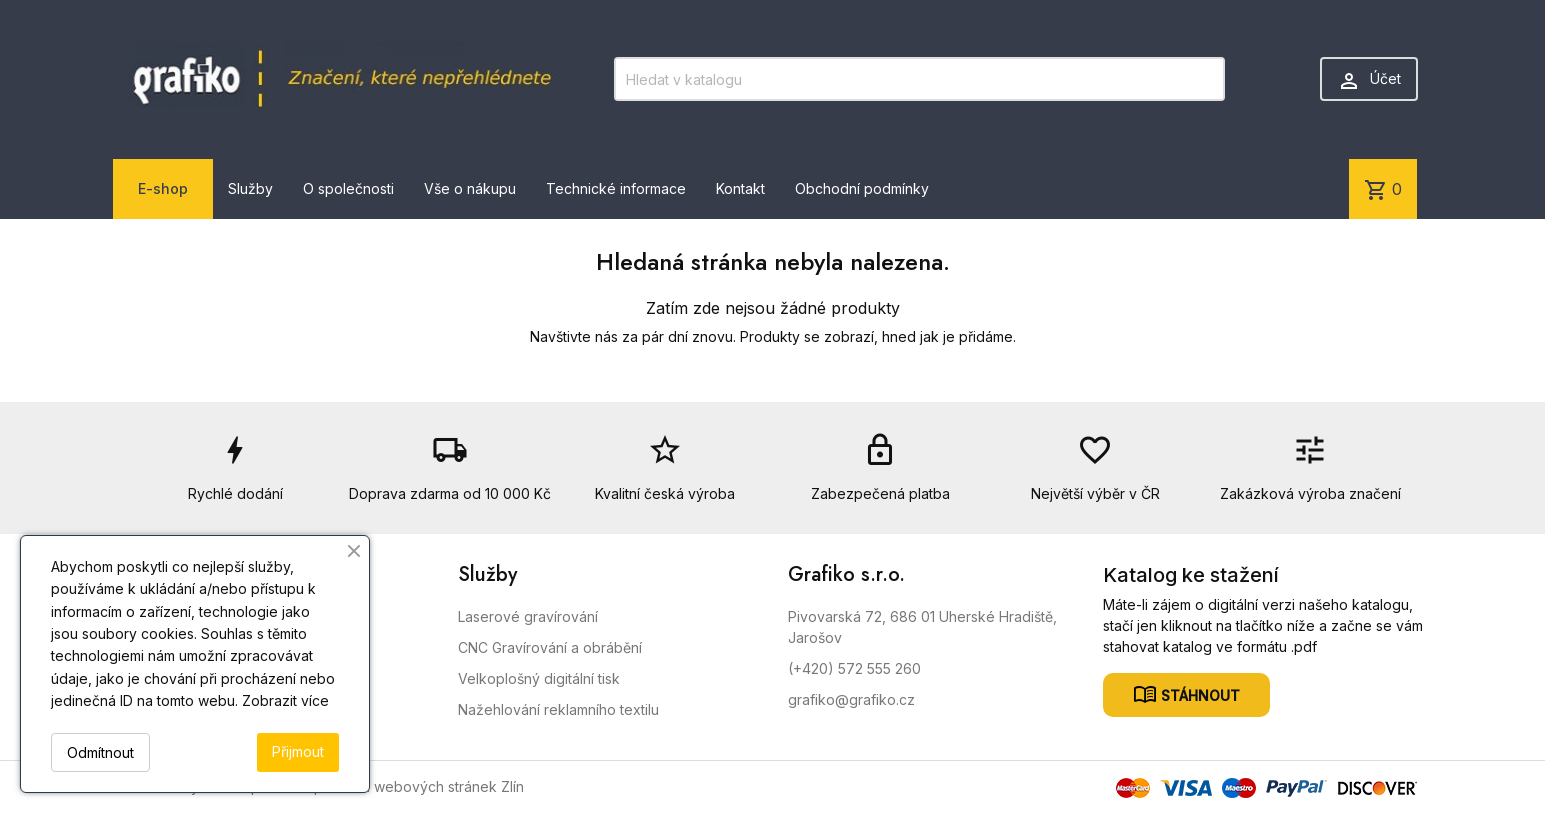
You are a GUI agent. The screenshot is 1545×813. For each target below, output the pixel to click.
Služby (250, 188)
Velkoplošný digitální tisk (539, 678)
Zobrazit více (285, 700)
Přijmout (298, 751)
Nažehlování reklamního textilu (558, 709)
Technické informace (616, 188)
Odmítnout (100, 752)
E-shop (163, 188)
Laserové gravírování (528, 616)
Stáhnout (1198, 694)
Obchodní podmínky (862, 188)
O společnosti (348, 188)
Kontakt (740, 188)
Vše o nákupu (470, 188)
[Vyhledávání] (919, 79)
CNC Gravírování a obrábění (550, 647)
